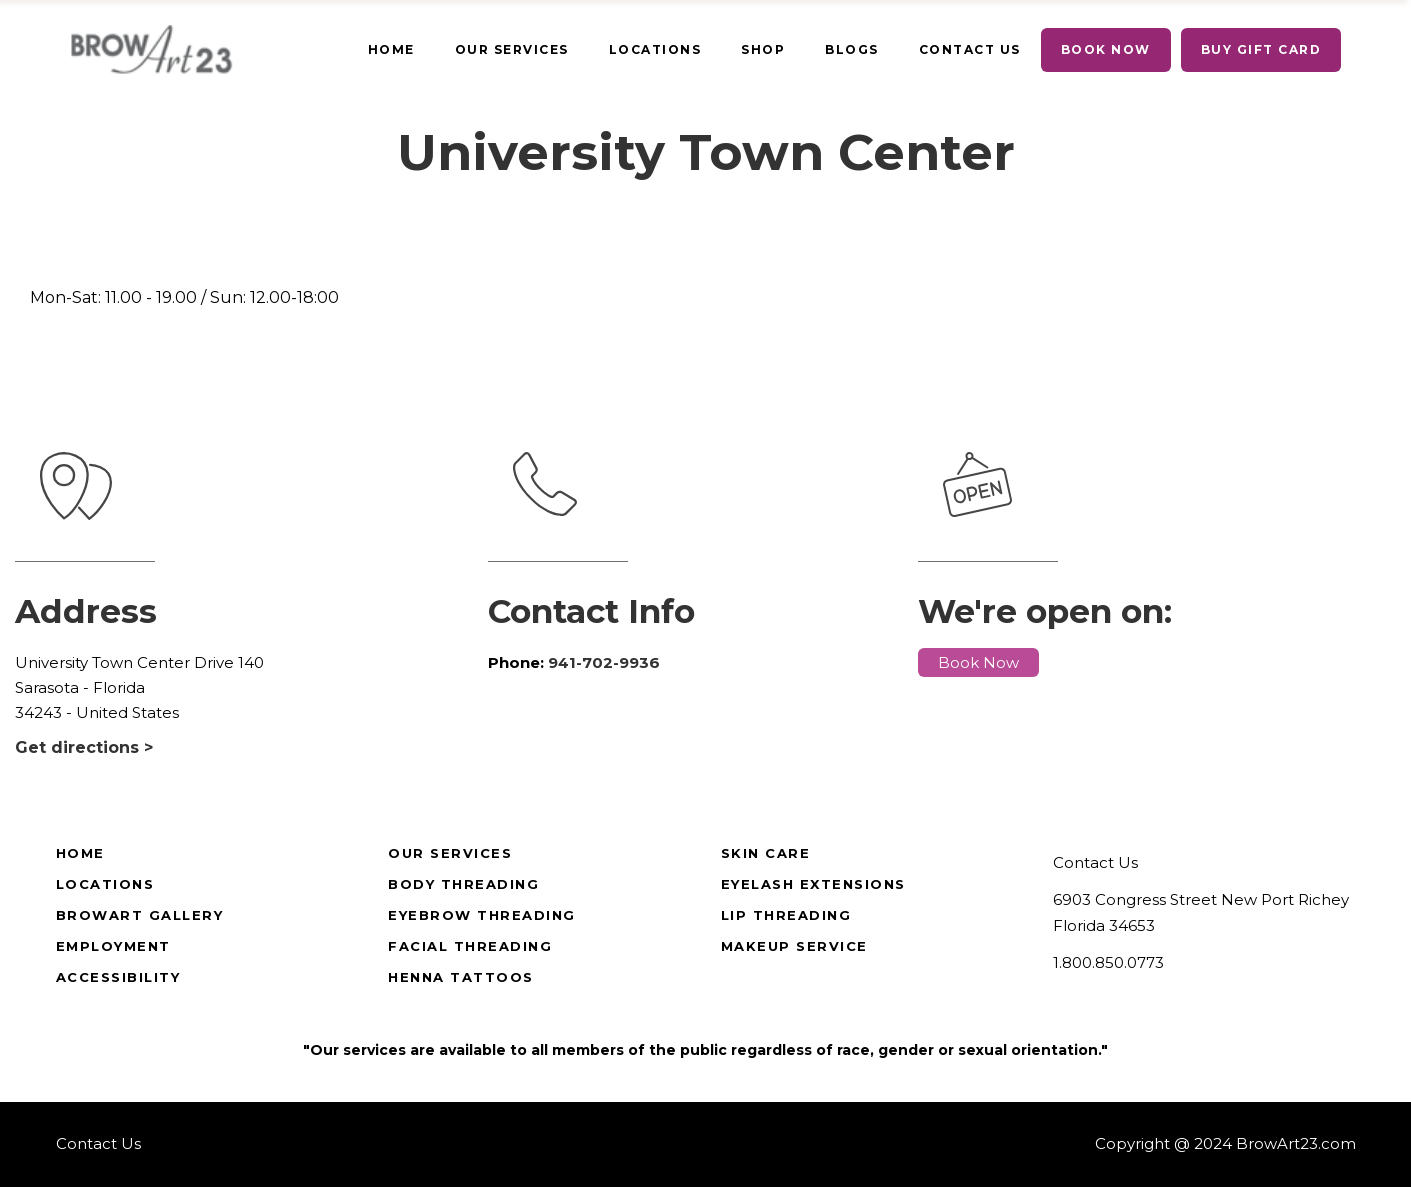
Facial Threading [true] (470, 946)
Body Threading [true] (463, 884)
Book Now (978, 662)
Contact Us (1095, 862)
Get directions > (84, 747)
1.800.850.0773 (1108, 962)
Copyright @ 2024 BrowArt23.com (1225, 1143)
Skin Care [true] (766, 853)
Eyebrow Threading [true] (482, 915)
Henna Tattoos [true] (461, 977)
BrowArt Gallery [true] (140, 915)
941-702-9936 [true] (604, 662)
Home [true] (80, 853)
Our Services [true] (450, 853)
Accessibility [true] (118, 977)
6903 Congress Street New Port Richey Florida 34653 (1201, 913)
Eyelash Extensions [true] (813, 884)
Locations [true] (105, 884)
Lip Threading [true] (786, 915)
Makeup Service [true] (794, 946)
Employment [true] (113, 946)
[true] (391, 50)
